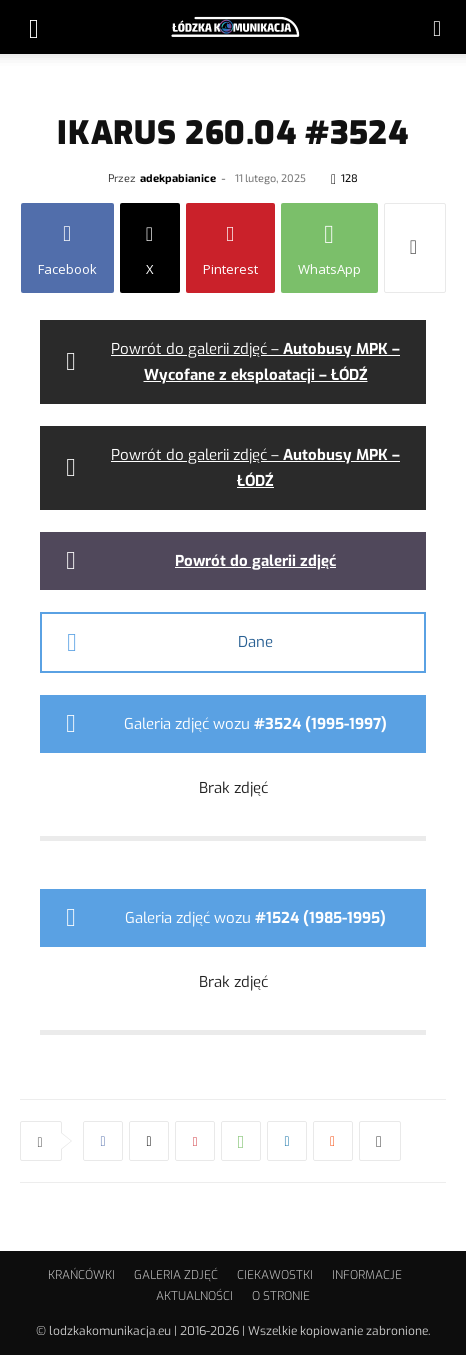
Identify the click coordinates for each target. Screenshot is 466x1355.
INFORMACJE (367, 1275)
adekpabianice (178, 177)
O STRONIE (281, 1296)
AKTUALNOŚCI (194, 1296)
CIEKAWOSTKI (275, 1275)
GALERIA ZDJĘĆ (176, 1275)
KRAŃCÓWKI (81, 1275)
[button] (34, 27)
